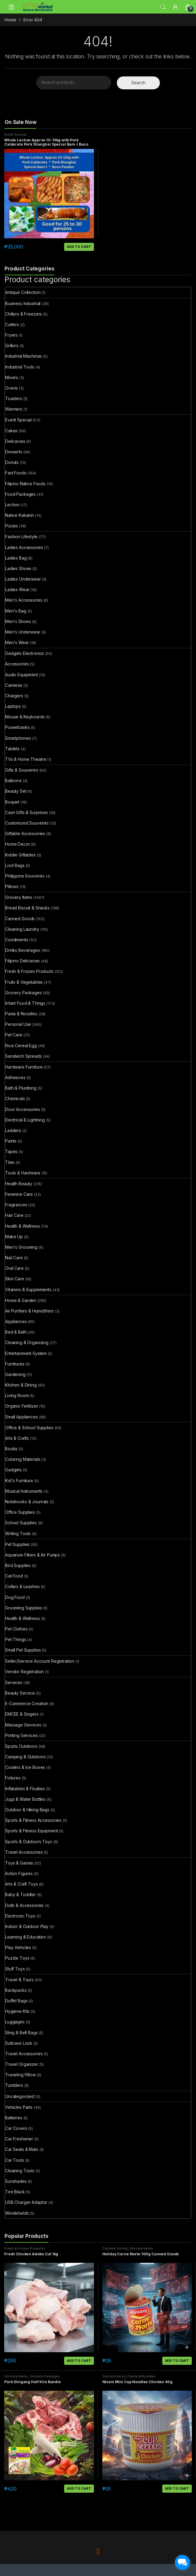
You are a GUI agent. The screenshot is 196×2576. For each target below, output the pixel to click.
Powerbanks (17, 727)
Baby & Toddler (20, 1894)
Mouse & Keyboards (25, 716)
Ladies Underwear (23, 579)
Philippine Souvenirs (25, 875)
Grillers (11, 345)
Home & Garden (20, 1300)
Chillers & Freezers (23, 313)
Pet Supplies (17, 1544)
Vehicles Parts (19, 2107)
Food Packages (20, 494)
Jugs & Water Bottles (25, 1799)
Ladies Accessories (24, 547)
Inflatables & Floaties (25, 1788)
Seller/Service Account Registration (39, 1661)
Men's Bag (15, 610)
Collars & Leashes (22, 1586)
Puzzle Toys (17, 1958)
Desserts (13, 451)
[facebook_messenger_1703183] (182, 2562)
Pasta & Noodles (21, 1013)
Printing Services (21, 1735)
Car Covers (16, 2128)
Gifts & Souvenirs (21, 770)
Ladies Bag (16, 557)
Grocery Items (18, 897)
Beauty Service (20, 1692)
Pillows (11, 886)
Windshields (17, 2213)
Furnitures (14, 1363)
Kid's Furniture (19, 1480)
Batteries (13, 2117)
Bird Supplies (18, 1565)
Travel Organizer (21, 2064)
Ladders (13, 1130)
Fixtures (12, 1777)
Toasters (13, 398)
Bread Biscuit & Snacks (27, 907)
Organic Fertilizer (21, 1405)
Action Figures (19, 1873)
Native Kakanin (19, 515)
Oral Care (14, 1268)
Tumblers (14, 2085)
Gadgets (13, 1469)
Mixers (11, 377)
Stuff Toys (15, 1968)
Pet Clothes (16, 1628)
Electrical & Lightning (25, 1119)
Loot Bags (15, 865)
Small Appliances (21, 1416)
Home (10, 19)
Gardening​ (15, 1374)
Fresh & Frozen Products (29, 971)
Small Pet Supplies (23, 1649)
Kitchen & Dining (21, 1384)
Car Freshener (19, 2138)
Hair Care (14, 1215)
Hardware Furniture (23, 1066)
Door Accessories (22, 1109)
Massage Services (23, 1724)
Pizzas (11, 525)
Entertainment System (26, 1353)
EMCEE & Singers (22, 1714)
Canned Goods (20, 918)
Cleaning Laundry (22, 929)
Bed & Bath (16, 1331)
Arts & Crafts (17, 1438)
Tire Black (15, 2191)
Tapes (11, 1151)
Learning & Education (25, 1936)
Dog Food (15, 1597)
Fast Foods (15, 472)
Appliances (16, 1321)
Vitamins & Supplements (28, 1289)
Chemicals (15, 1098)
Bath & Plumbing (20, 1088)
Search (163, 7)
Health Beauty (18, 1183)
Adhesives (15, 1077)
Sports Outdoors (21, 1746)
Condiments (16, 939)
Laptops (13, 706)
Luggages (15, 2021)
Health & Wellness (22, 1226)
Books (11, 1448)
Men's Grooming (21, 1247)
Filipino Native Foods (25, 483)
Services (13, 1682)
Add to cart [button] (79, 247)
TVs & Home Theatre (25, 759)
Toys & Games (19, 1862)
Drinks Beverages (22, 950)
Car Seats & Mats (21, 2149)
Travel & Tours (19, 1979)
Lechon (12, 504)
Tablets (12, 748)
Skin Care (14, 1278)
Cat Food (14, 1575)
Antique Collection (22, 292)
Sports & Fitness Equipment (31, 1830)
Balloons (13, 780)
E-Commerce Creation (26, 1703)
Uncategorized (19, 2096)
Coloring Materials (22, 1459)
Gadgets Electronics (24, 653)
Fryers (11, 335)
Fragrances (16, 1204)
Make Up (14, 1236)
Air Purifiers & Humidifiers (29, 1310)
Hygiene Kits (17, 2011)
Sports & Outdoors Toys (28, 1841)
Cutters (12, 324)
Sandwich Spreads (23, 1056)
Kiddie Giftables (20, 854)
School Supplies (21, 1522)
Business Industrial (22, 303)
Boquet (12, 801)
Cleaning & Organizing (26, 1342)
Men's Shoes (18, 621)
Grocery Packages (23, 992)
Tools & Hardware (22, 1172)
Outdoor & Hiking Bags (27, 1809)
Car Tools (14, 2160)
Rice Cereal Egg (21, 1045)
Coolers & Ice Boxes (25, 1767)
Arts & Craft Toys (21, 1883)
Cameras (13, 685)
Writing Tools (18, 1533)
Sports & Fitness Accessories (33, 1820)
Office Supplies (20, 1512)
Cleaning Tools (19, 2170)
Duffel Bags (16, 2000)
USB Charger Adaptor (26, 2202)
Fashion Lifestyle (21, 536)
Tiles (9, 1162)
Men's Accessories (23, 600)
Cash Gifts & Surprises (26, 812)
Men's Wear (17, 642)
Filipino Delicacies (22, 960)
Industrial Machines (23, 356)
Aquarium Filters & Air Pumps (32, 1554)
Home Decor (17, 844)
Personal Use (18, 1024)
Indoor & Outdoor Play (26, 1926)
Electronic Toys (20, 1915)
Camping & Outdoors (25, 1756)
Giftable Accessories (25, 833)
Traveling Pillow (20, 2074)
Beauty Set (15, 791)
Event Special (15, 134)
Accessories (17, 663)
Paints (11, 1140)
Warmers (13, 409)
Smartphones (18, 738)
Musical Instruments (23, 1491)
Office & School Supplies (29, 1427)
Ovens (11, 387)
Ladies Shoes (18, 568)
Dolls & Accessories (24, 1905)
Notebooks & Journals (26, 1501)
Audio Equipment (21, 674)
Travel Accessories (23, 1852)
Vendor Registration (24, 1671)
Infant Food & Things (25, 1003)
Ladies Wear (17, 589)
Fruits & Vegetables (24, 982)
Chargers (14, 695)
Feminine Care (19, 1194)
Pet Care (13, 1034)
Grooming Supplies (23, 1607)
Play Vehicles (18, 1947)
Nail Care (14, 1257)
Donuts (12, 462)
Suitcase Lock (18, 2043)
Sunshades (16, 2181)
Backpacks (16, 1990)
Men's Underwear (22, 631)
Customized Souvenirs (27, 822)
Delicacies (15, 441)
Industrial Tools (19, 366)
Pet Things (15, 1639)
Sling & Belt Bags (21, 2032)
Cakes (11, 430)
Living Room (17, 1395)
